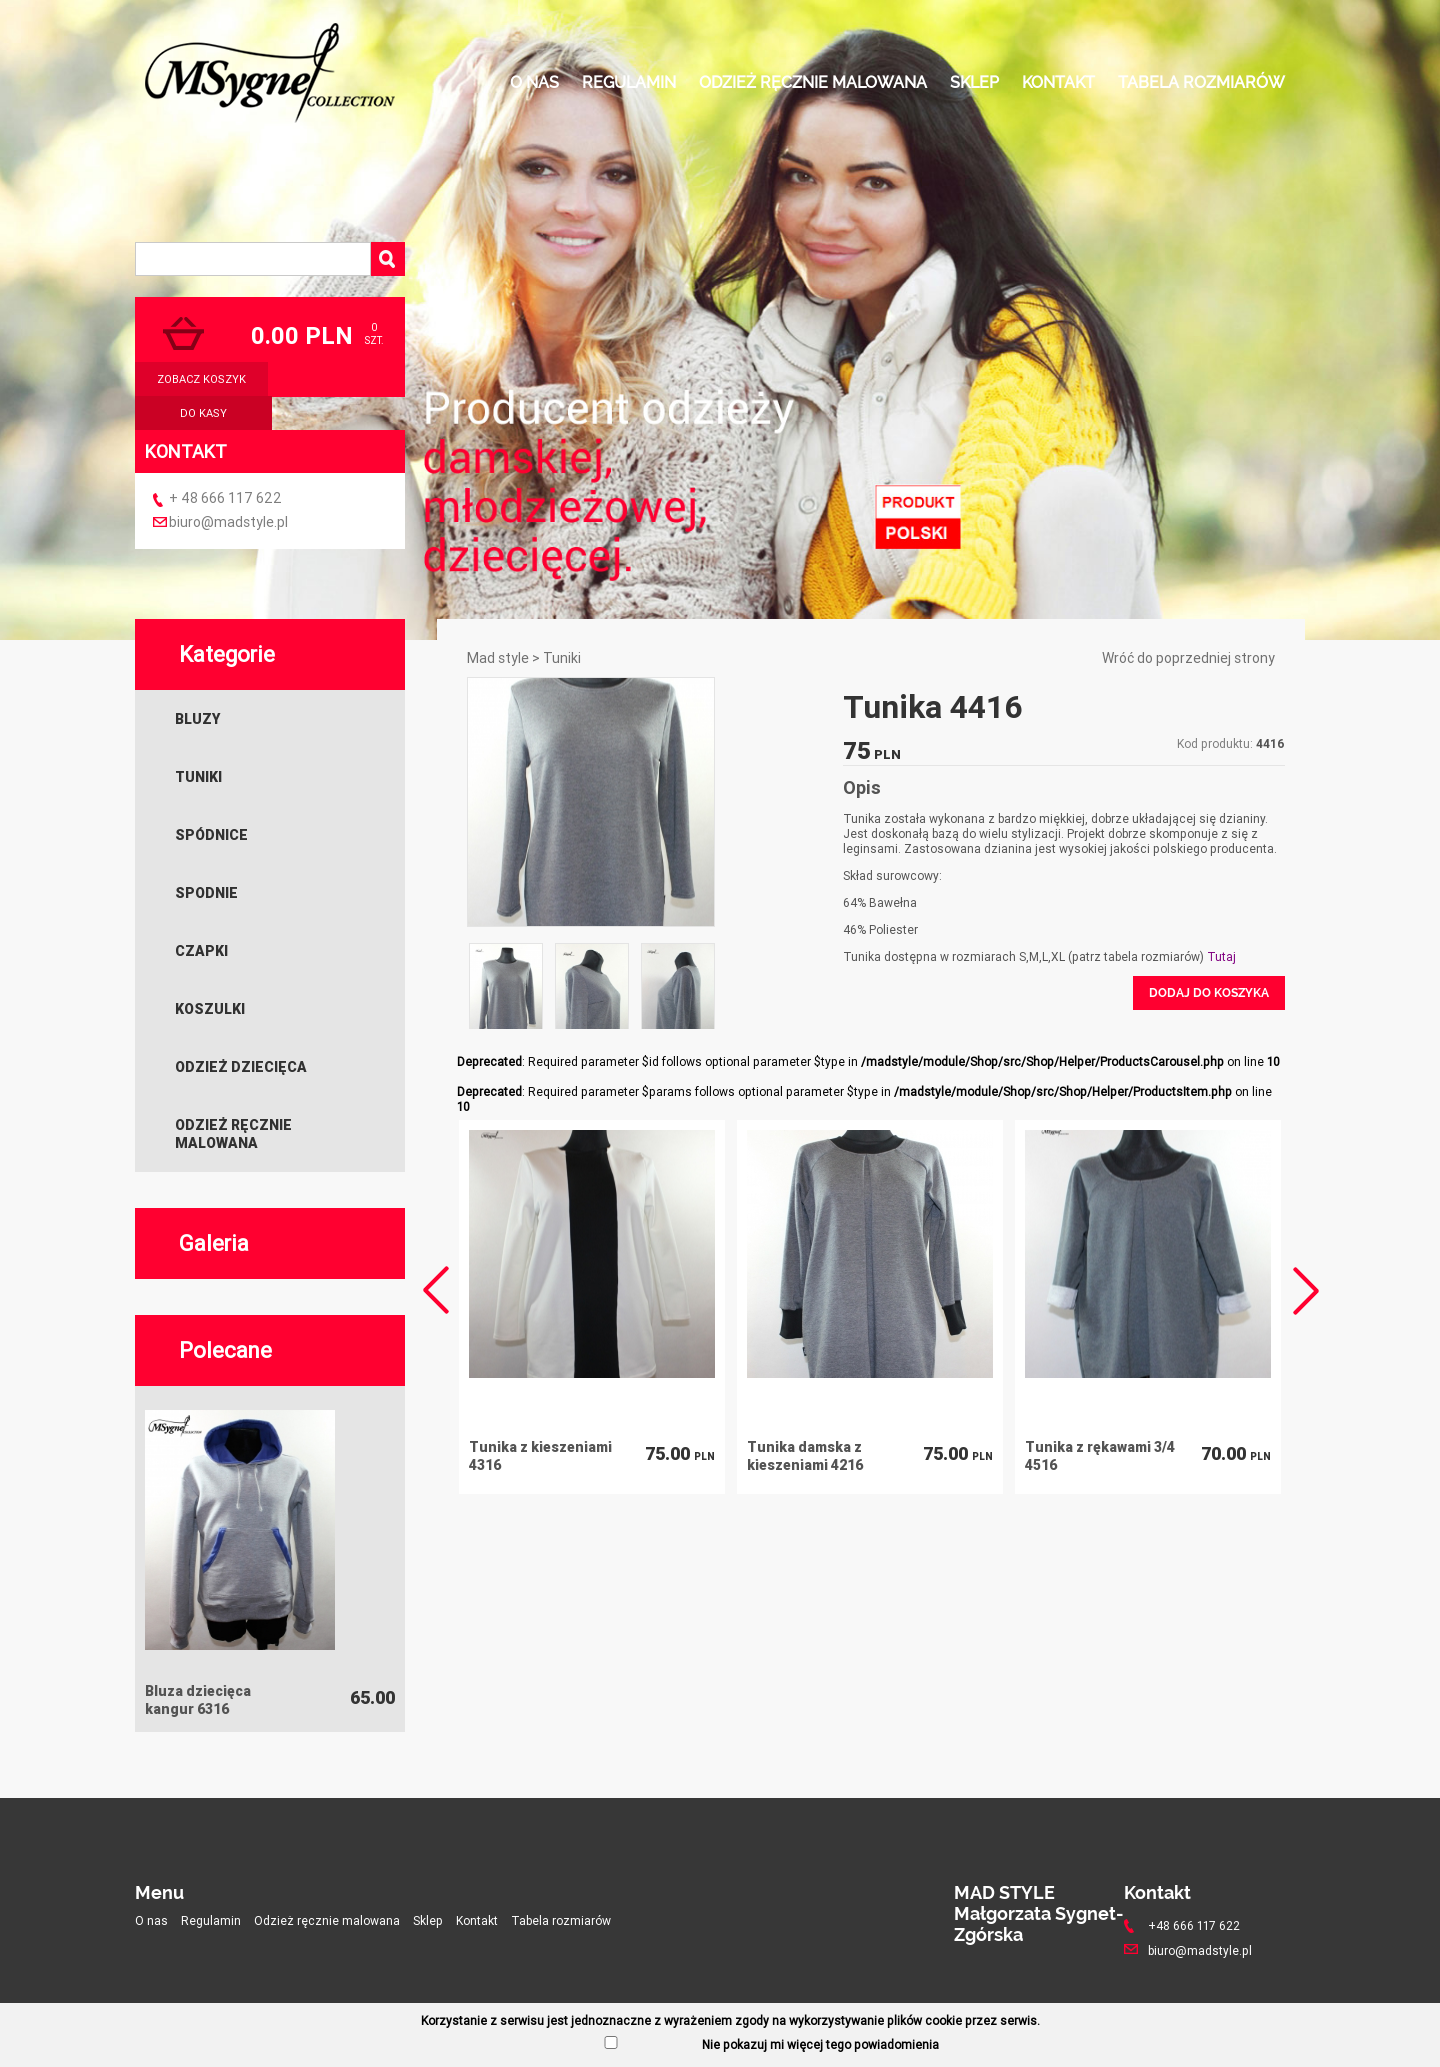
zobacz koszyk (201, 379)
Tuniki (198, 777)
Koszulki (210, 1009)
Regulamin (629, 82)
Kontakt (1058, 82)
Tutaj (1221, 956)
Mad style (498, 658)
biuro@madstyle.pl (228, 522)
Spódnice (211, 835)
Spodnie (206, 893)
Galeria (214, 1243)
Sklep (974, 82)
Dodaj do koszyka (1209, 993)
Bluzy (197, 719)
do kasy (203, 413)
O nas (534, 82)
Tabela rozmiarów (1201, 82)
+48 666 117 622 (1194, 1925)
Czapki (201, 951)
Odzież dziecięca (241, 1067)
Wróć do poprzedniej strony (1188, 658)
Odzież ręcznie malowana (813, 82)
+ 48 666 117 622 (225, 498)
